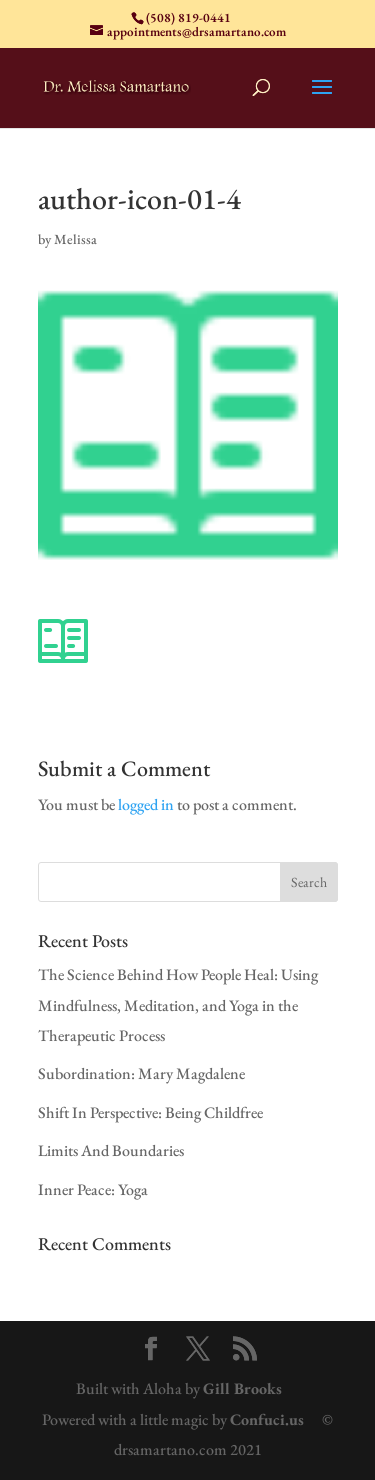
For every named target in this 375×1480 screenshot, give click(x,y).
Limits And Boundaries (111, 1150)
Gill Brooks (242, 1388)
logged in (146, 804)
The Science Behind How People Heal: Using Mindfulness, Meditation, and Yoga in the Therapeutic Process (178, 1005)
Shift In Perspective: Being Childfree (150, 1112)
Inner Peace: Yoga (93, 1189)
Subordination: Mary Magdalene (141, 1073)
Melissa (75, 239)
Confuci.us (267, 1419)
